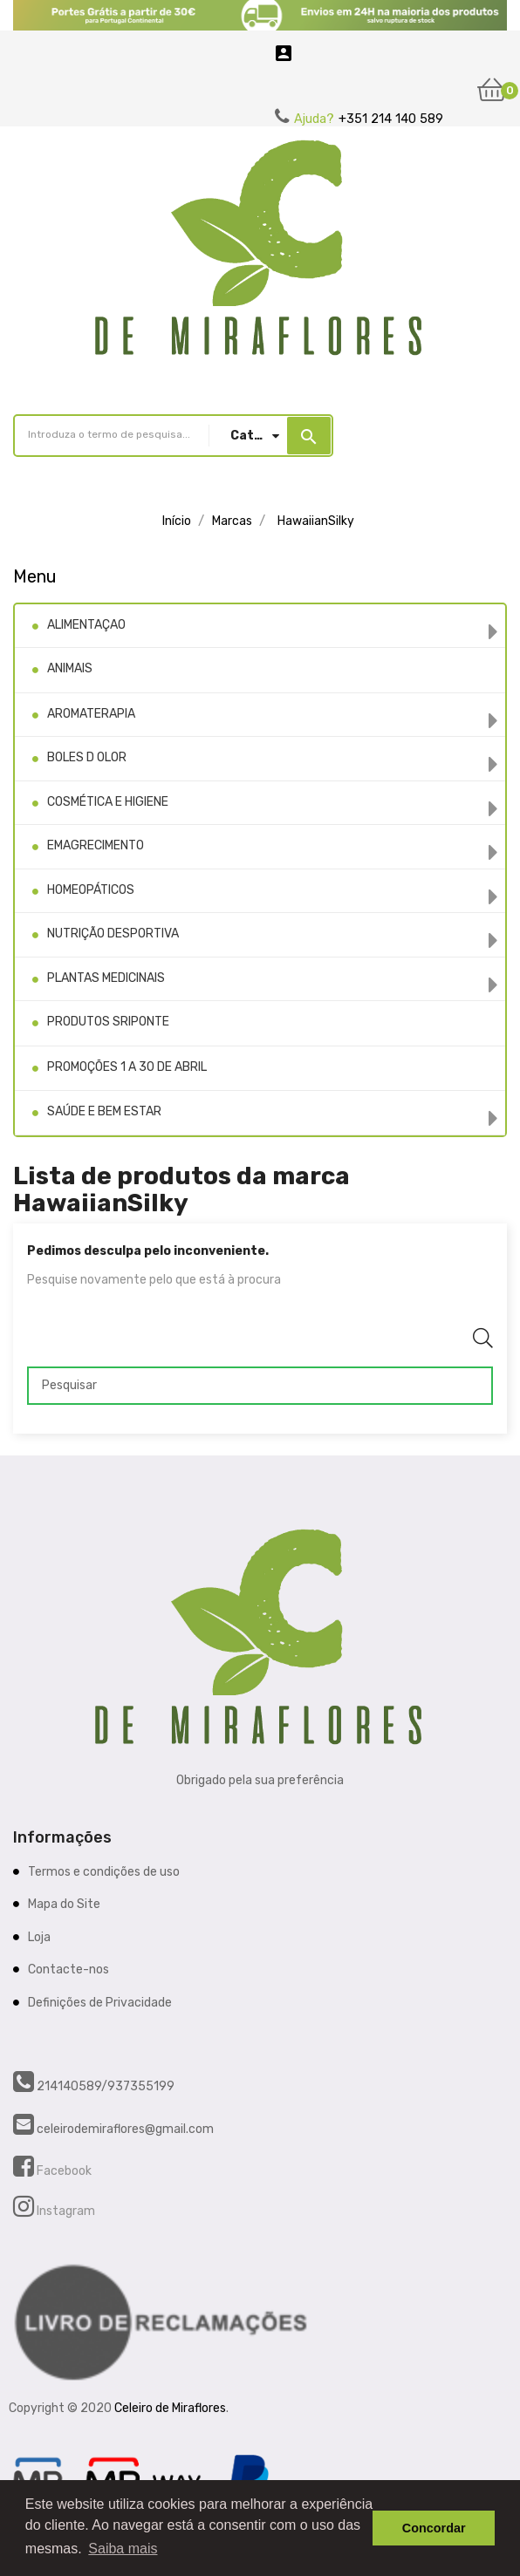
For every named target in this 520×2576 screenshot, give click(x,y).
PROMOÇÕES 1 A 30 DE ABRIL (127, 1067)
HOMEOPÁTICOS (90, 890)
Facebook (63, 2171)
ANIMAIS (69, 668)
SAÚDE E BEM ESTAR (104, 1111)
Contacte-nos (68, 1969)
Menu (35, 576)
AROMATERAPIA (91, 713)
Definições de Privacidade (100, 2002)
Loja (39, 1937)
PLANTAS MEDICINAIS (106, 978)
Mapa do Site (64, 1904)
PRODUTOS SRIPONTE (108, 1021)
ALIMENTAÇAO (86, 624)
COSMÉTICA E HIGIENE (107, 801)
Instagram (64, 2211)
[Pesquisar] (260, 1385)
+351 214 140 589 (391, 119)
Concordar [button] (434, 2528)
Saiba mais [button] (122, 2548)
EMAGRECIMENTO (95, 845)
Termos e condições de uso (104, 1871)
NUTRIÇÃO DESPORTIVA (113, 933)
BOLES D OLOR (87, 757)
